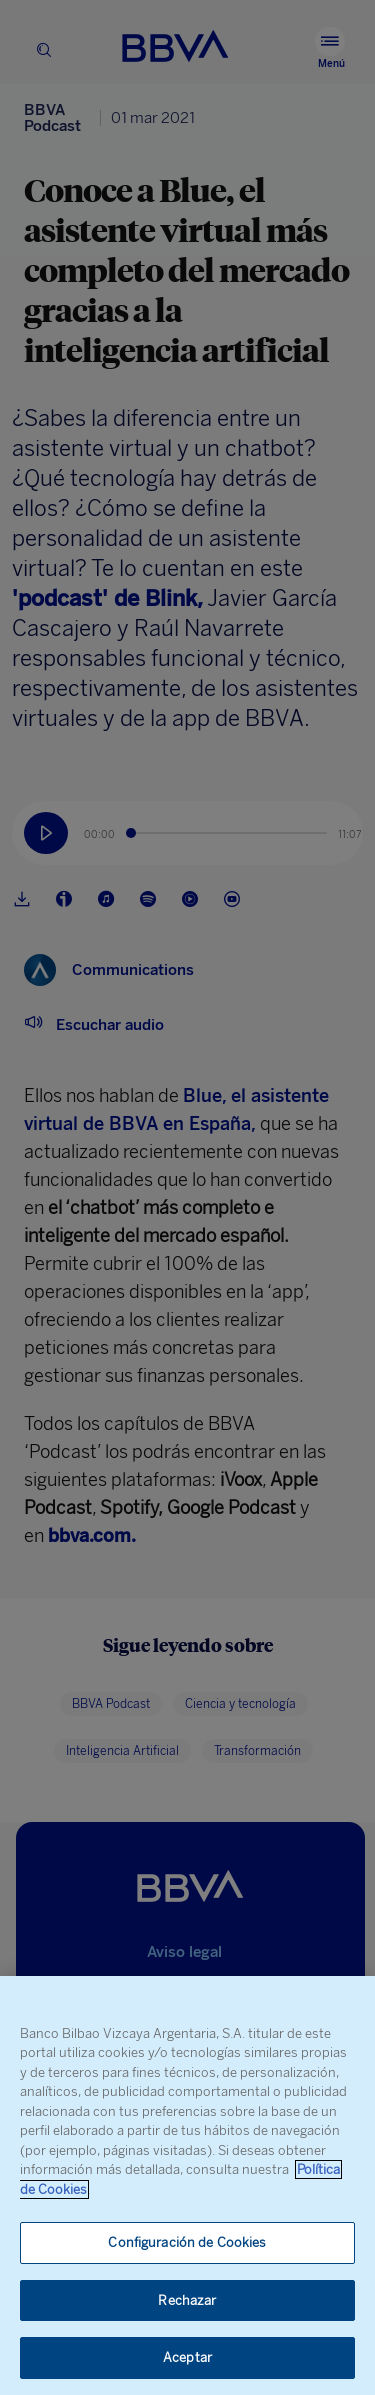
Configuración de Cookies (187, 2242)
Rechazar (187, 2300)
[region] (187, 2185)
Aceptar (187, 2357)
